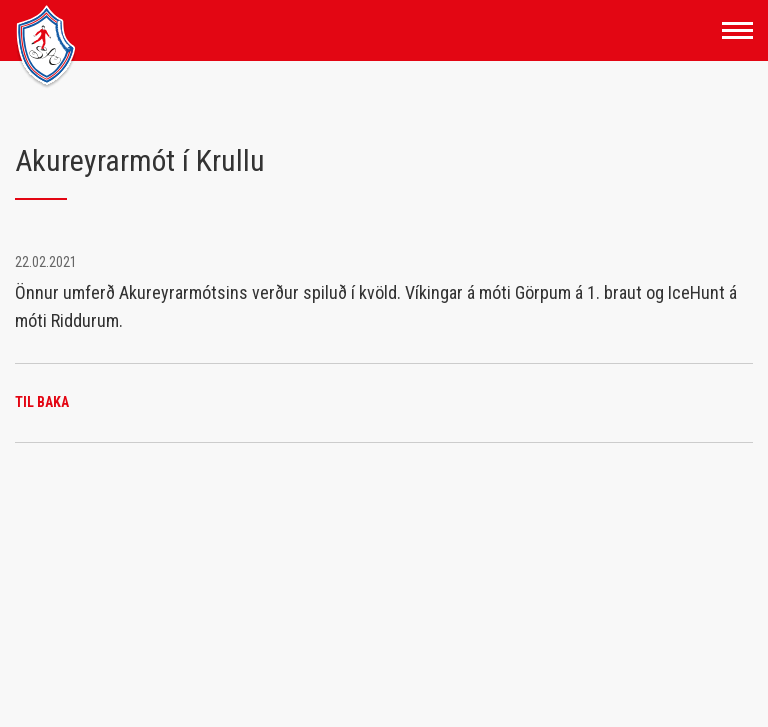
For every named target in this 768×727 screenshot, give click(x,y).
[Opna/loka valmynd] (737, 30)
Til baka (42, 402)
